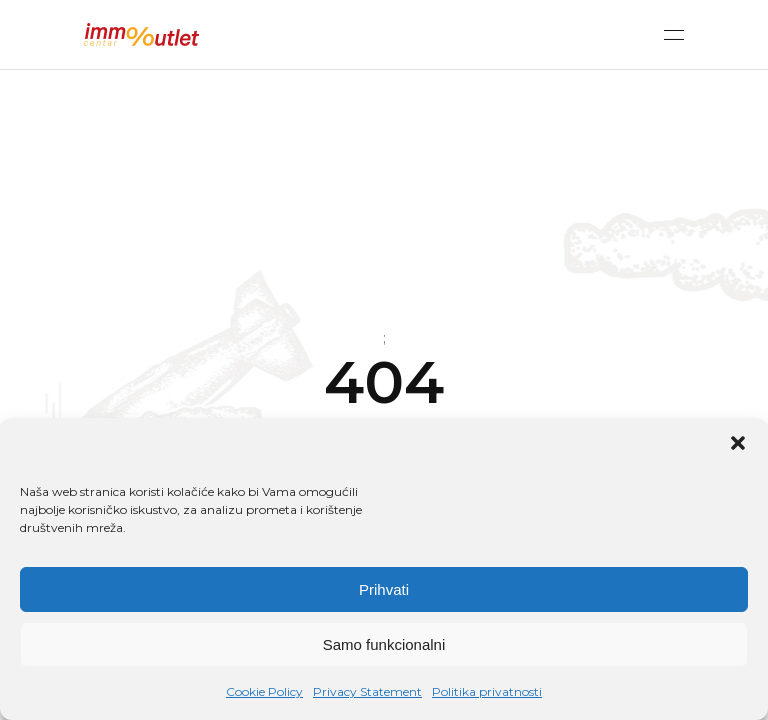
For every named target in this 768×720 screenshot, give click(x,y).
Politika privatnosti (487, 691)
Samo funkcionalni (384, 644)
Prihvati (384, 589)
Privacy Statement (367, 691)
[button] (738, 443)
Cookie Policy (264, 691)
